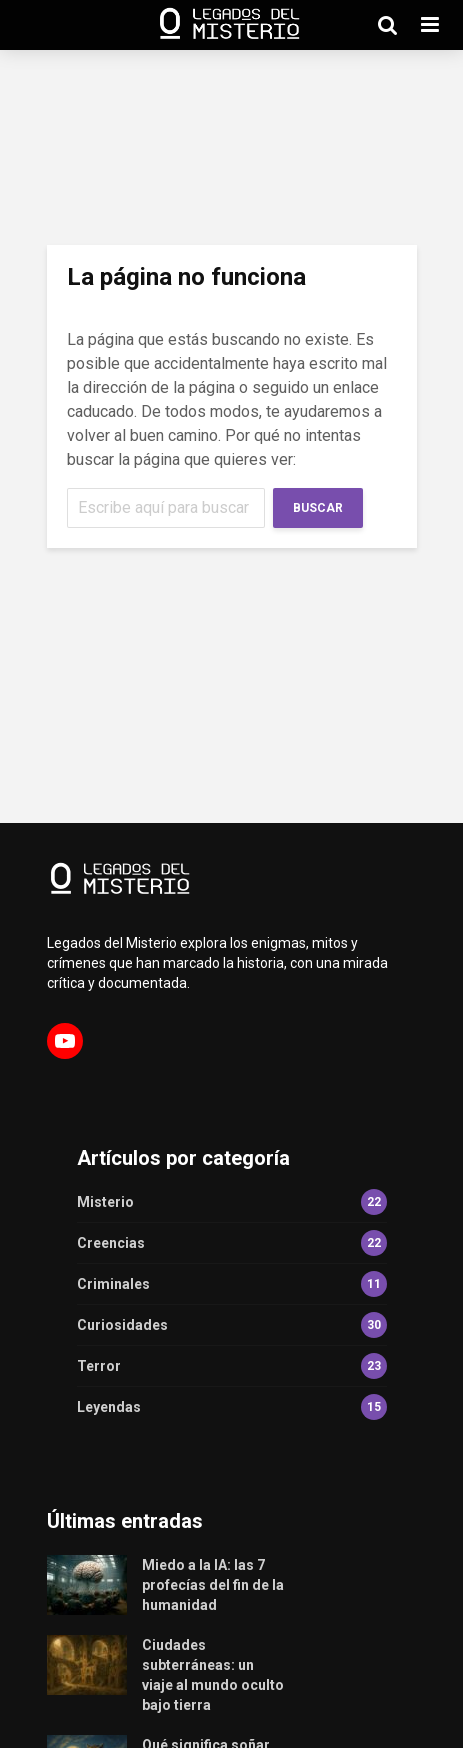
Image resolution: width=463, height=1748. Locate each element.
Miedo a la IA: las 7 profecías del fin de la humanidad (213, 1585)
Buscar (318, 508)
